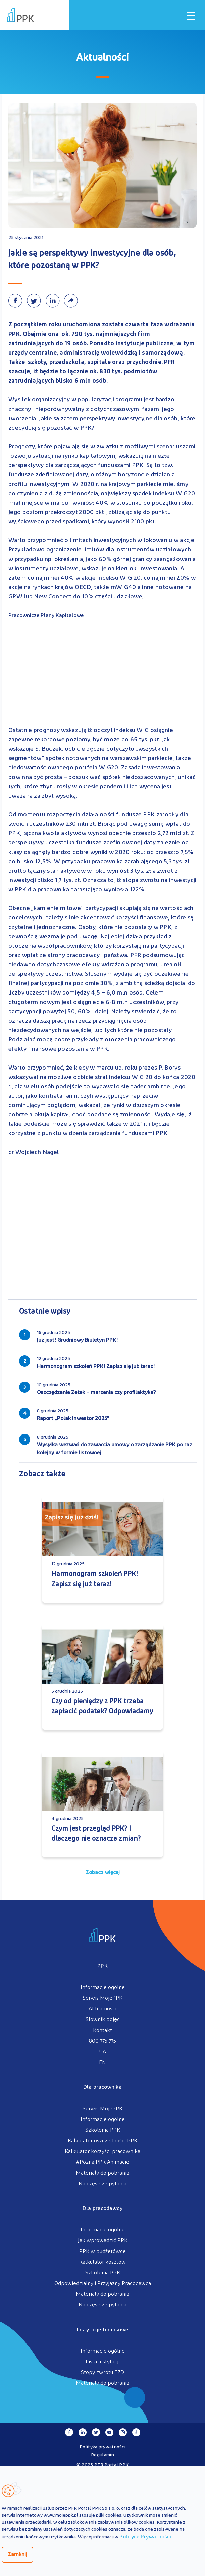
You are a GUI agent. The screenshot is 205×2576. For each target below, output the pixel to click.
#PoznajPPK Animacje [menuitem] (102, 2162)
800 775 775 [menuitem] (102, 2041)
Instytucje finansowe (103, 2330)
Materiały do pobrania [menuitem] (102, 2173)
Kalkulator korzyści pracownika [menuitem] (102, 2151)
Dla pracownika (102, 2087)
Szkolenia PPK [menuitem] (102, 2130)
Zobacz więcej (103, 1872)
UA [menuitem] (102, 2052)
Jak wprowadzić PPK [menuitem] (102, 2240)
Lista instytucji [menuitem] (103, 2362)
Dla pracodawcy (102, 2208)
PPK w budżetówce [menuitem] (102, 2251)
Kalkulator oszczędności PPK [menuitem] (102, 2141)
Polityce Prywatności (145, 2537)
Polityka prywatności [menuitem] (102, 2447)
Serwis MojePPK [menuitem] (102, 1998)
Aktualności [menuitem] (102, 2009)
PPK (102, 1966)
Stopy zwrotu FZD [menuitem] (102, 2372)
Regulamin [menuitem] (102, 2455)
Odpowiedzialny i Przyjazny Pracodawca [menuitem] (102, 2283)
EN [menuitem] (102, 2062)
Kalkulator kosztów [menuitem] (102, 2262)
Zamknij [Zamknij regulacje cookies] (17, 2554)
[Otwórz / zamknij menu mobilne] (191, 16)
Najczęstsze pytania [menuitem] (102, 2184)
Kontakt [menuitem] (102, 2030)
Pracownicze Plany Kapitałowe (46, 615)
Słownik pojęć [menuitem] (103, 2019)
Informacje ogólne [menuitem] (103, 1987)
